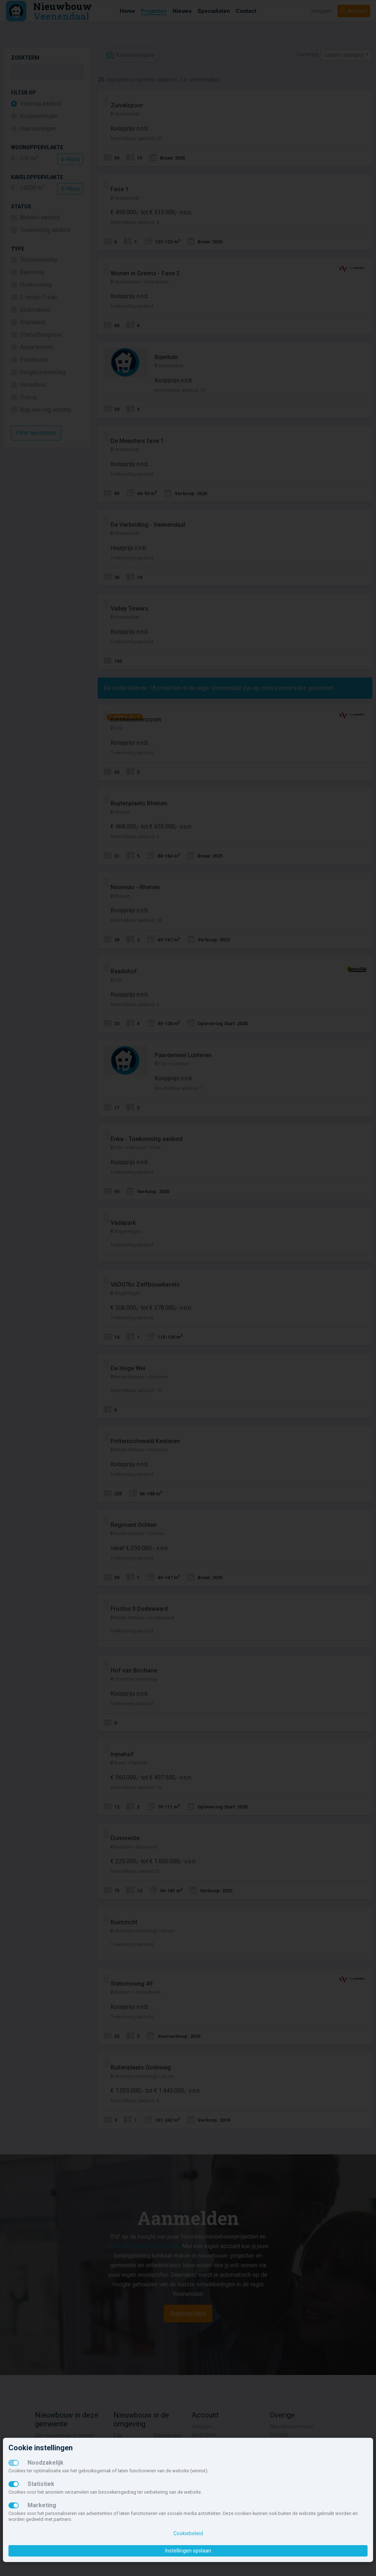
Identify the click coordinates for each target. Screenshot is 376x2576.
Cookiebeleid (188, 2533)
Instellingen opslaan (188, 2551)
